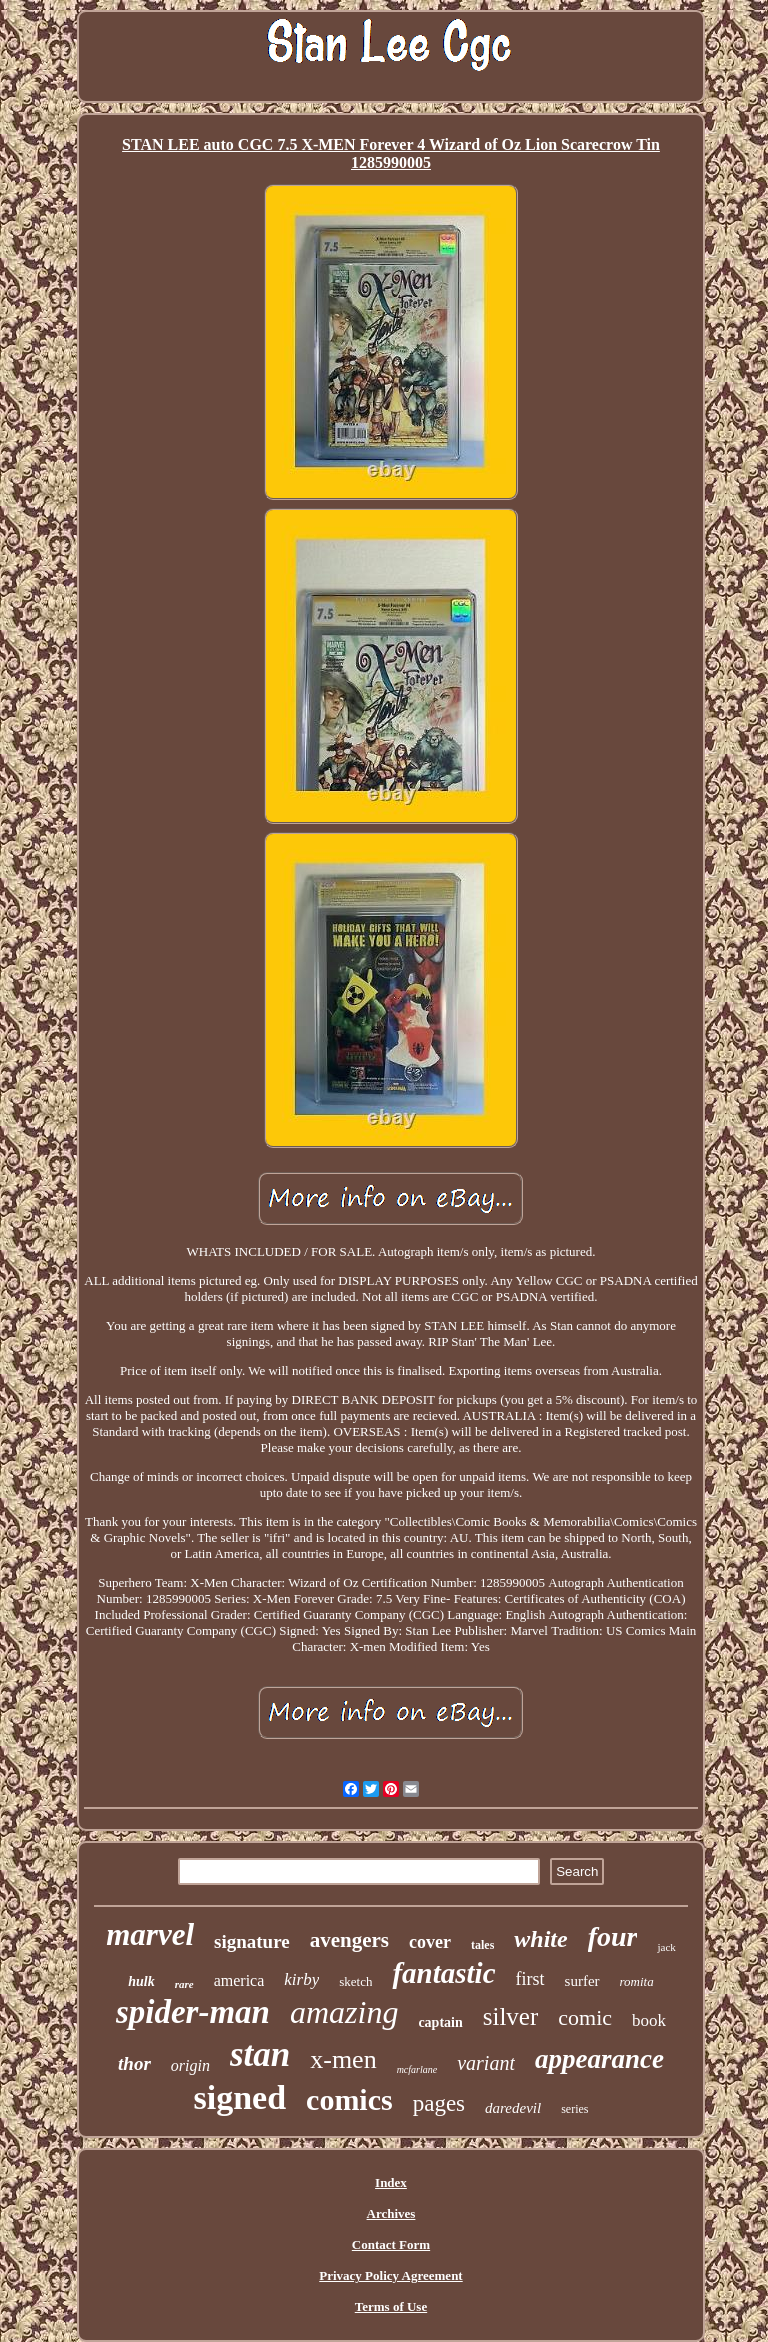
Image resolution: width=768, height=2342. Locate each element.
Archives (391, 2213)
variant (486, 2063)
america (239, 1980)
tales (482, 1945)
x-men (343, 2059)
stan (260, 2054)
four (613, 1936)
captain (440, 2022)
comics (349, 2099)
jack (666, 1947)
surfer (582, 1981)
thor (134, 2063)
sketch (355, 1981)
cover (430, 1942)
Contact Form (391, 2244)
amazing (344, 2012)
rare (184, 1984)
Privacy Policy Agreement (390, 2275)
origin (190, 2065)
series (574, 2109)
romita (637, 1981)
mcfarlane (417, 2069)
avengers (349, 1940)
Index (391, 2182)
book (649, 2020)
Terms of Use (391, 2306)
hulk (141, 1981)
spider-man (193, 2012)
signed (239, 2097)
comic (585, 2017)
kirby (301, 1979)
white (540, 1939)
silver (511, 2016)
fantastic (443, 1973)
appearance (599, 2059)
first (530, 1979)
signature (252, 1941)
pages (439, 2103)
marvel (150, 1934)
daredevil (513, 2108)
